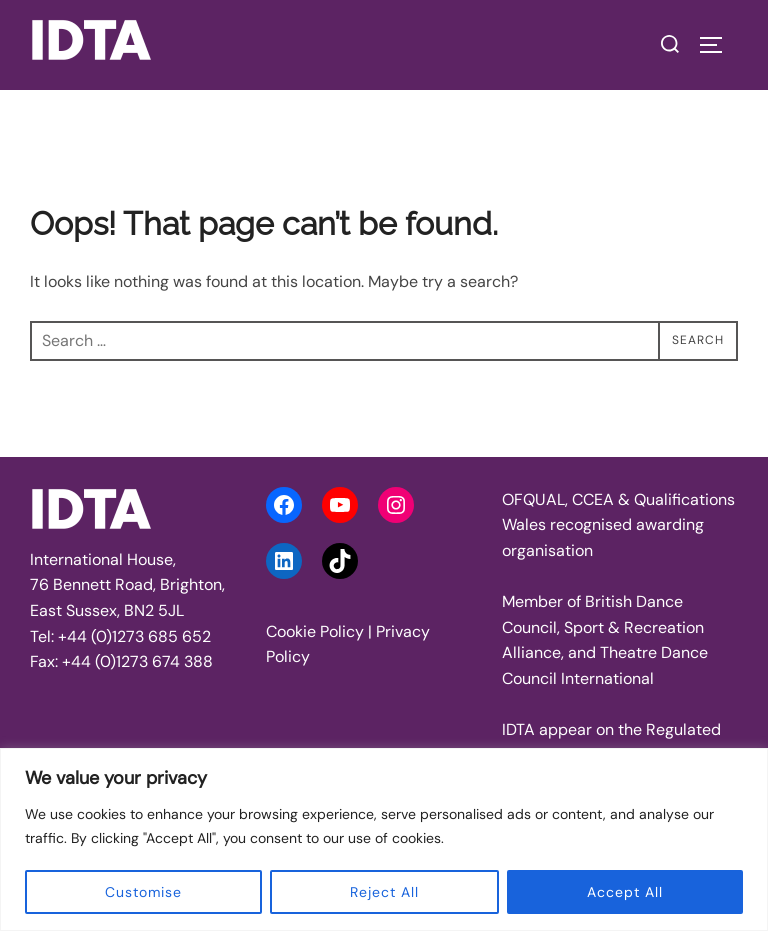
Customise (143, 892)
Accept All (625, 892)
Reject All (384, 892)
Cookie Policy (315, 631)
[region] (384, 839)
